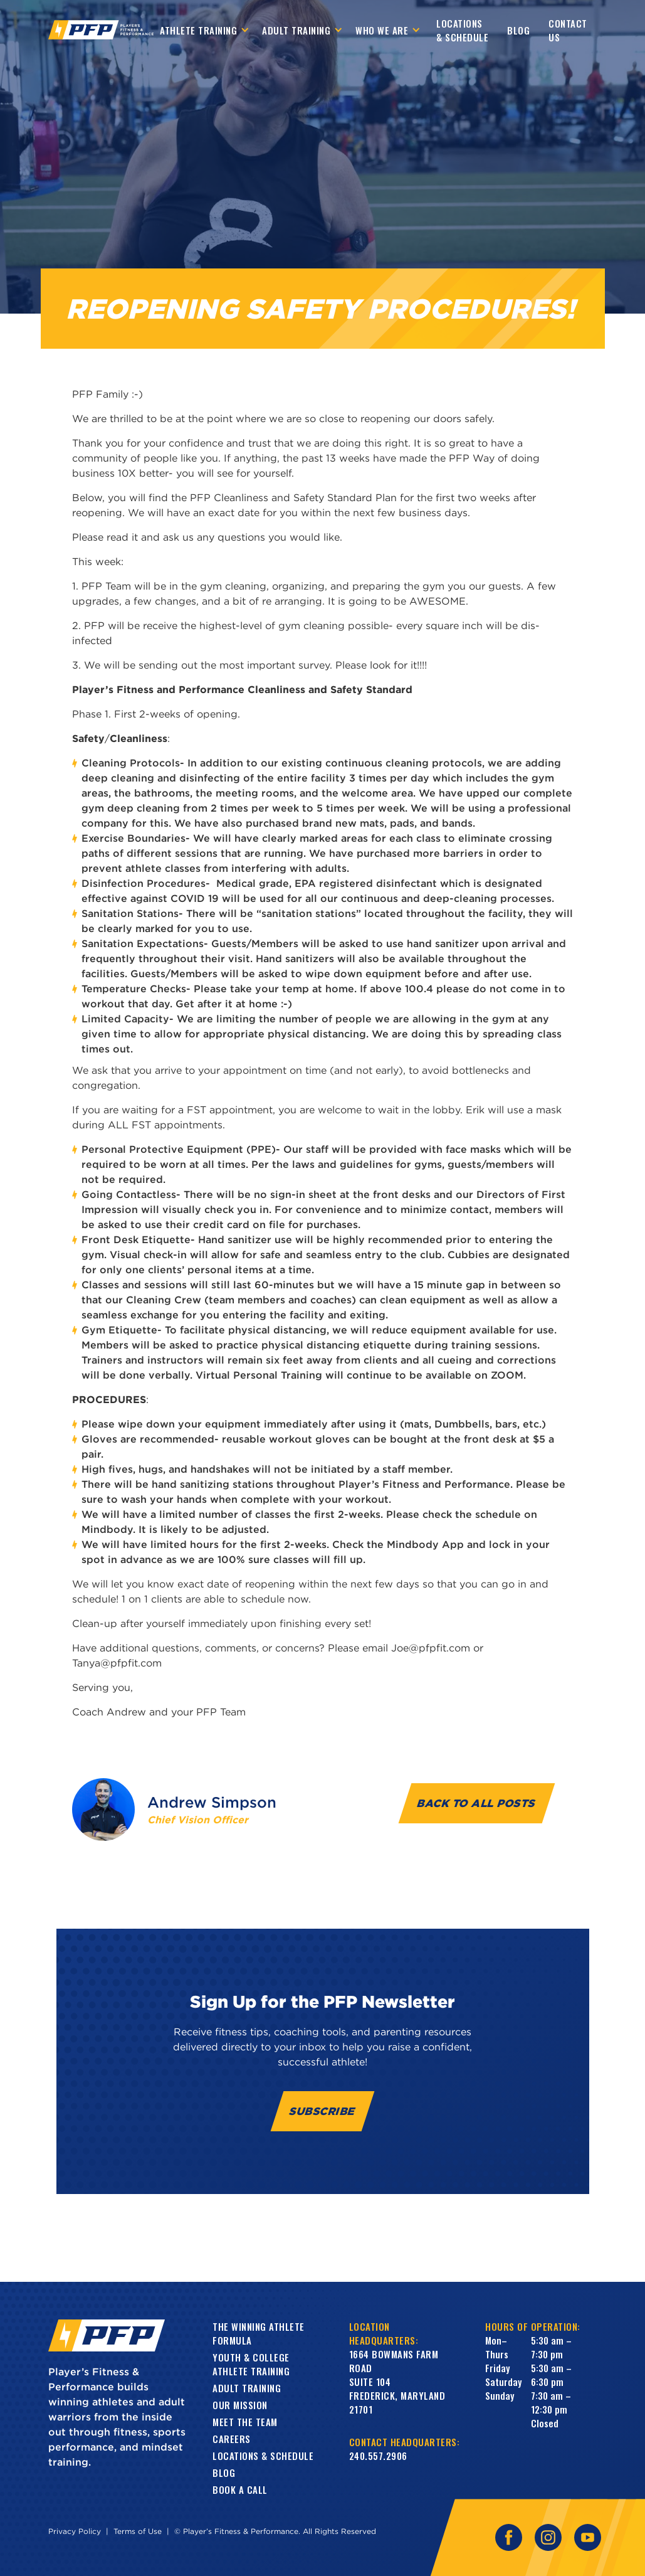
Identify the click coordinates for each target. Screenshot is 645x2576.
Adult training (246, 2388)
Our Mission (240, 2405)
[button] (205, 30)
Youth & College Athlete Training (251, 2364)
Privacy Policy (74, 2531)
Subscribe (322, 2111)
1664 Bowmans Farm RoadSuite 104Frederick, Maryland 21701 (397, 2381)
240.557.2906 (378, 2455)
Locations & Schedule (462, 30)
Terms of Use (137, 2531)
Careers (231, 2439)
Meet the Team (245, 2422)
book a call (240, 2489)
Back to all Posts (477, 1803)
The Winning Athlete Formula (258, 2333)
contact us (567, 30)
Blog (518, 30)
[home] (101, 30)
